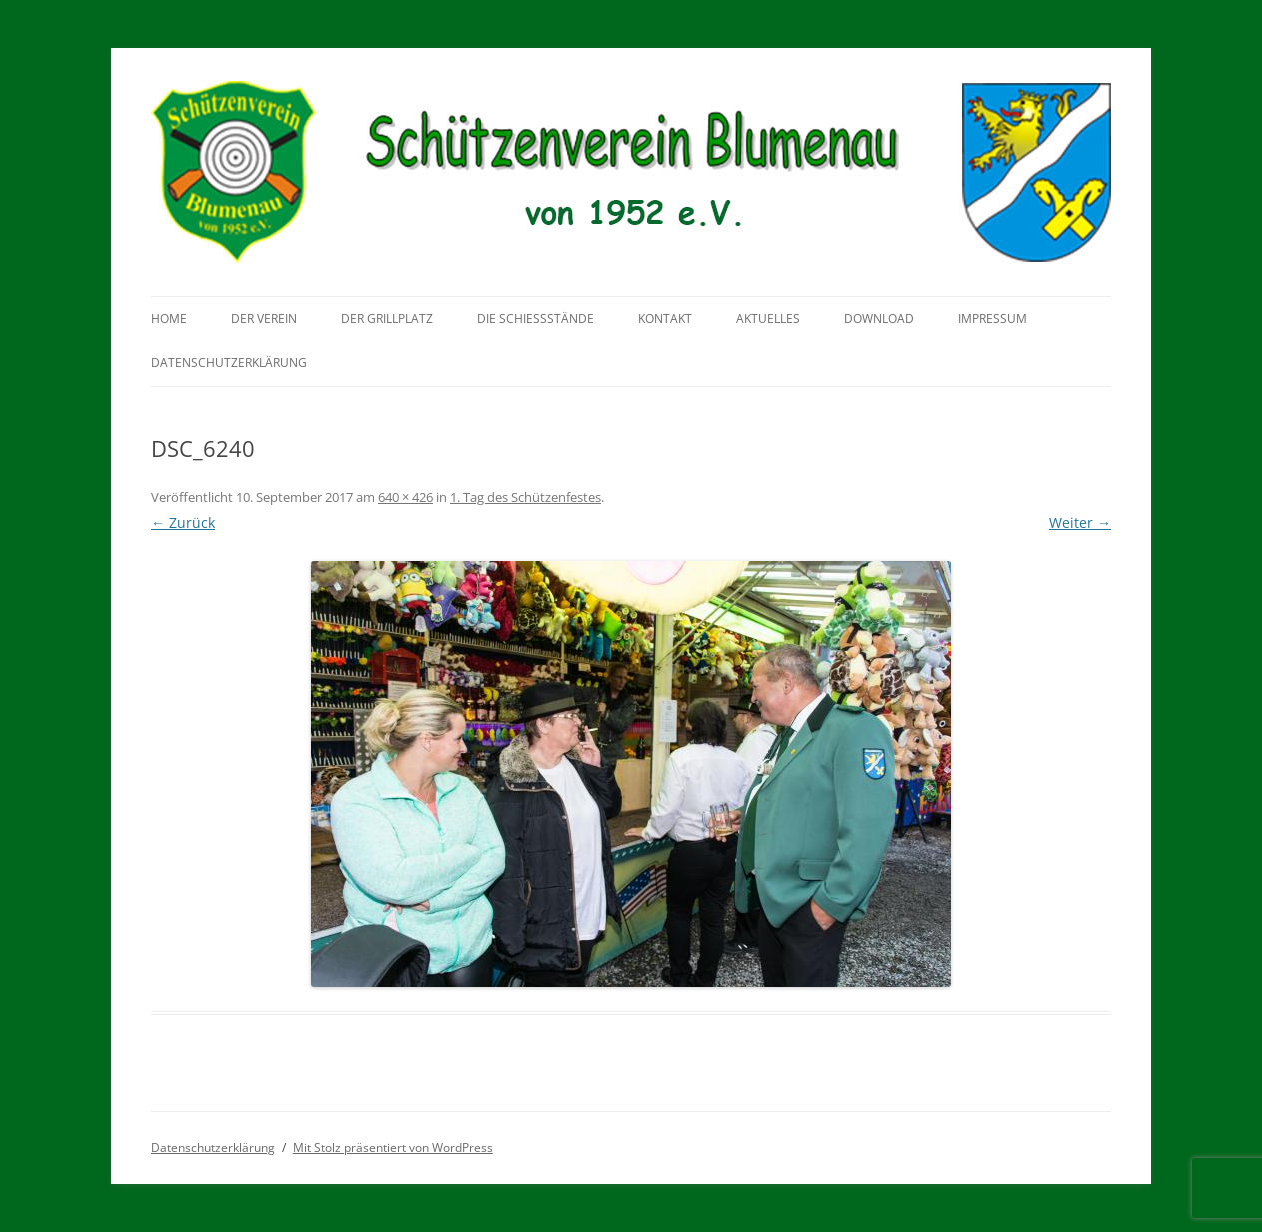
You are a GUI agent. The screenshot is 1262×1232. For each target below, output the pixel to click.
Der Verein (264, 318)
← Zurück (183, 522)
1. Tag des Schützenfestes (525, 497)
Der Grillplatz (387, 318)
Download (879, 318)
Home (169, 318)
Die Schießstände (535, 318)
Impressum (992, 318)
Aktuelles (768, 318)
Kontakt (665, 318)
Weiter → (1080, 522)
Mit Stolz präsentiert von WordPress (393, 1147)
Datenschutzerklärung (229, 362)
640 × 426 (405, 497)
